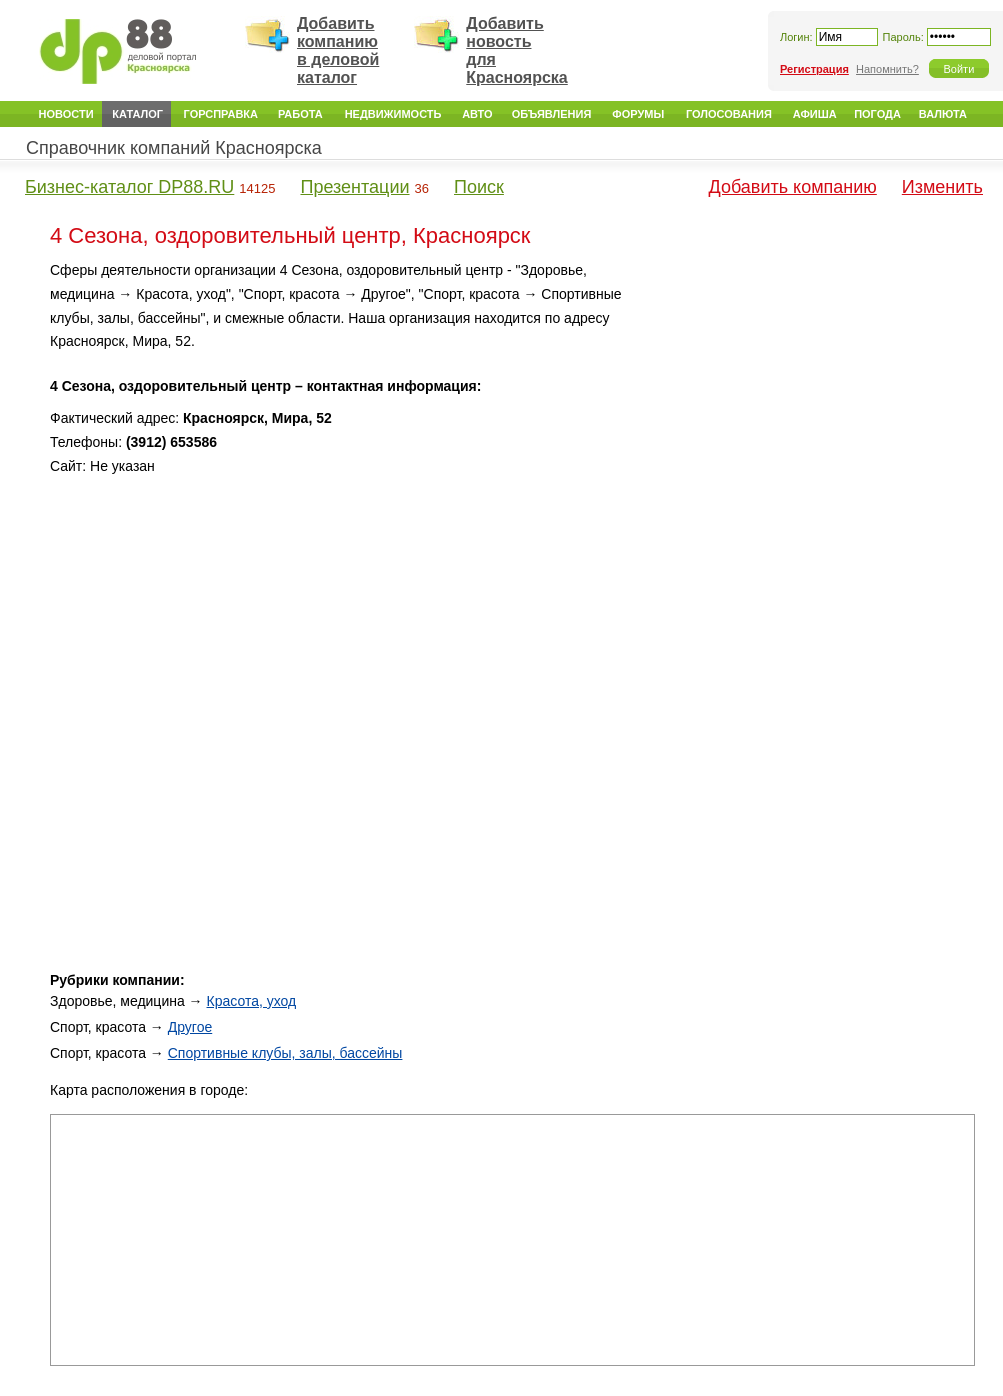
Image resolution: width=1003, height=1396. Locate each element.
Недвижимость (393, 114)
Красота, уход (252, 1001)
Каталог (137, 114)
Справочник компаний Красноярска (174, 148)
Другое (190, 1027)
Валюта (943, 114)
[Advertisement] (805, 399)
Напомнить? (887, 69)
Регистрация (814, 69)
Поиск (479, 187)
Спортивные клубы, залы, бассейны (285, 1053)
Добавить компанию (793, 187)
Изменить (942, 187)
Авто (477, 114)
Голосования (729, 114)
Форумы (638, 114)
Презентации (354, 187)
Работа (300, 114)
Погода (877, 114)
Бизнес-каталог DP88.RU (129, 187)
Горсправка (221, 114)
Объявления (552, 114)
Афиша (815, 114)
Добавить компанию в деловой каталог (338, 50)
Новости (66, 114)
